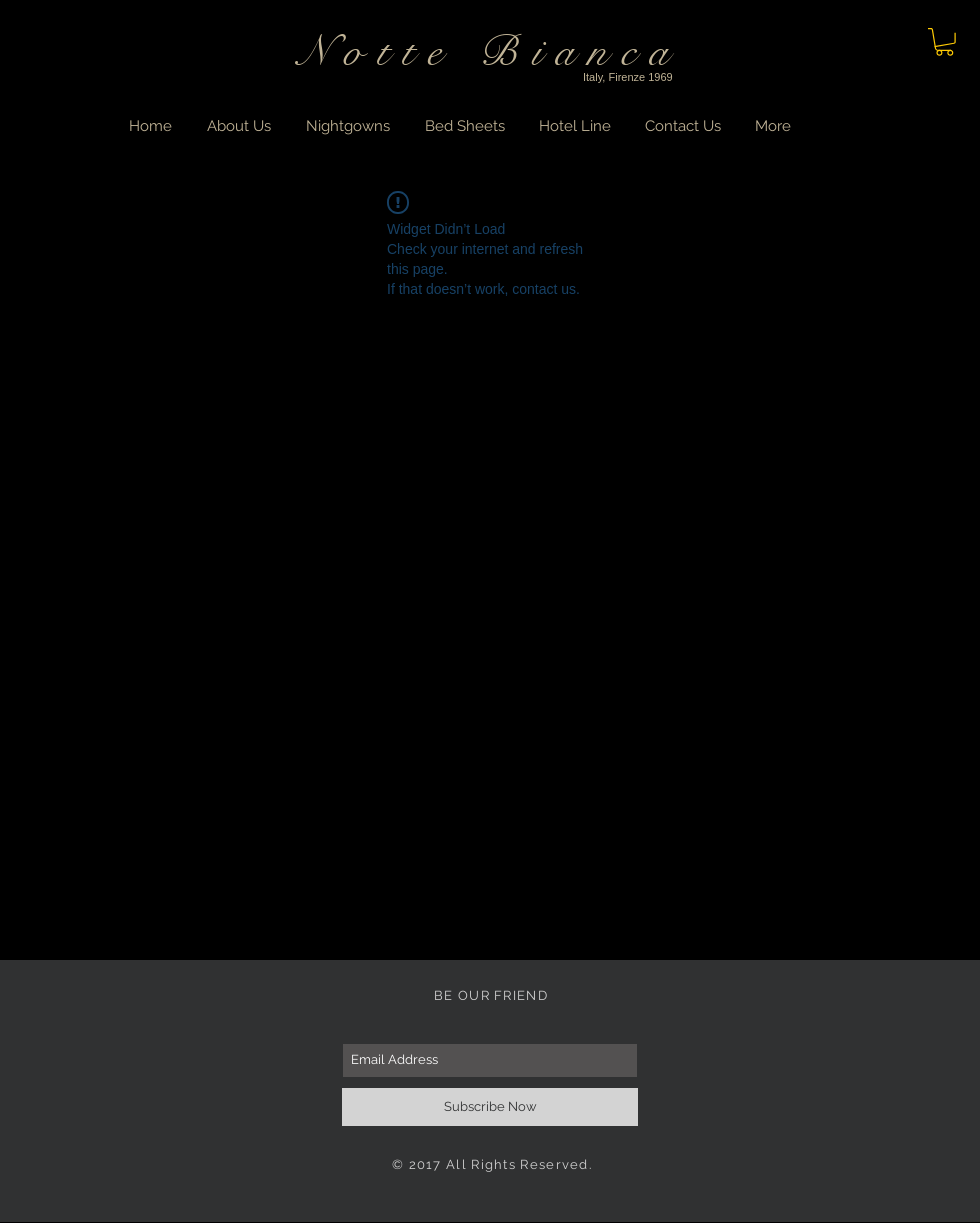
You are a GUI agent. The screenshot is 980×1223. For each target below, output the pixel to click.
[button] (944, 42)
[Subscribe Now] (490, 1107)
